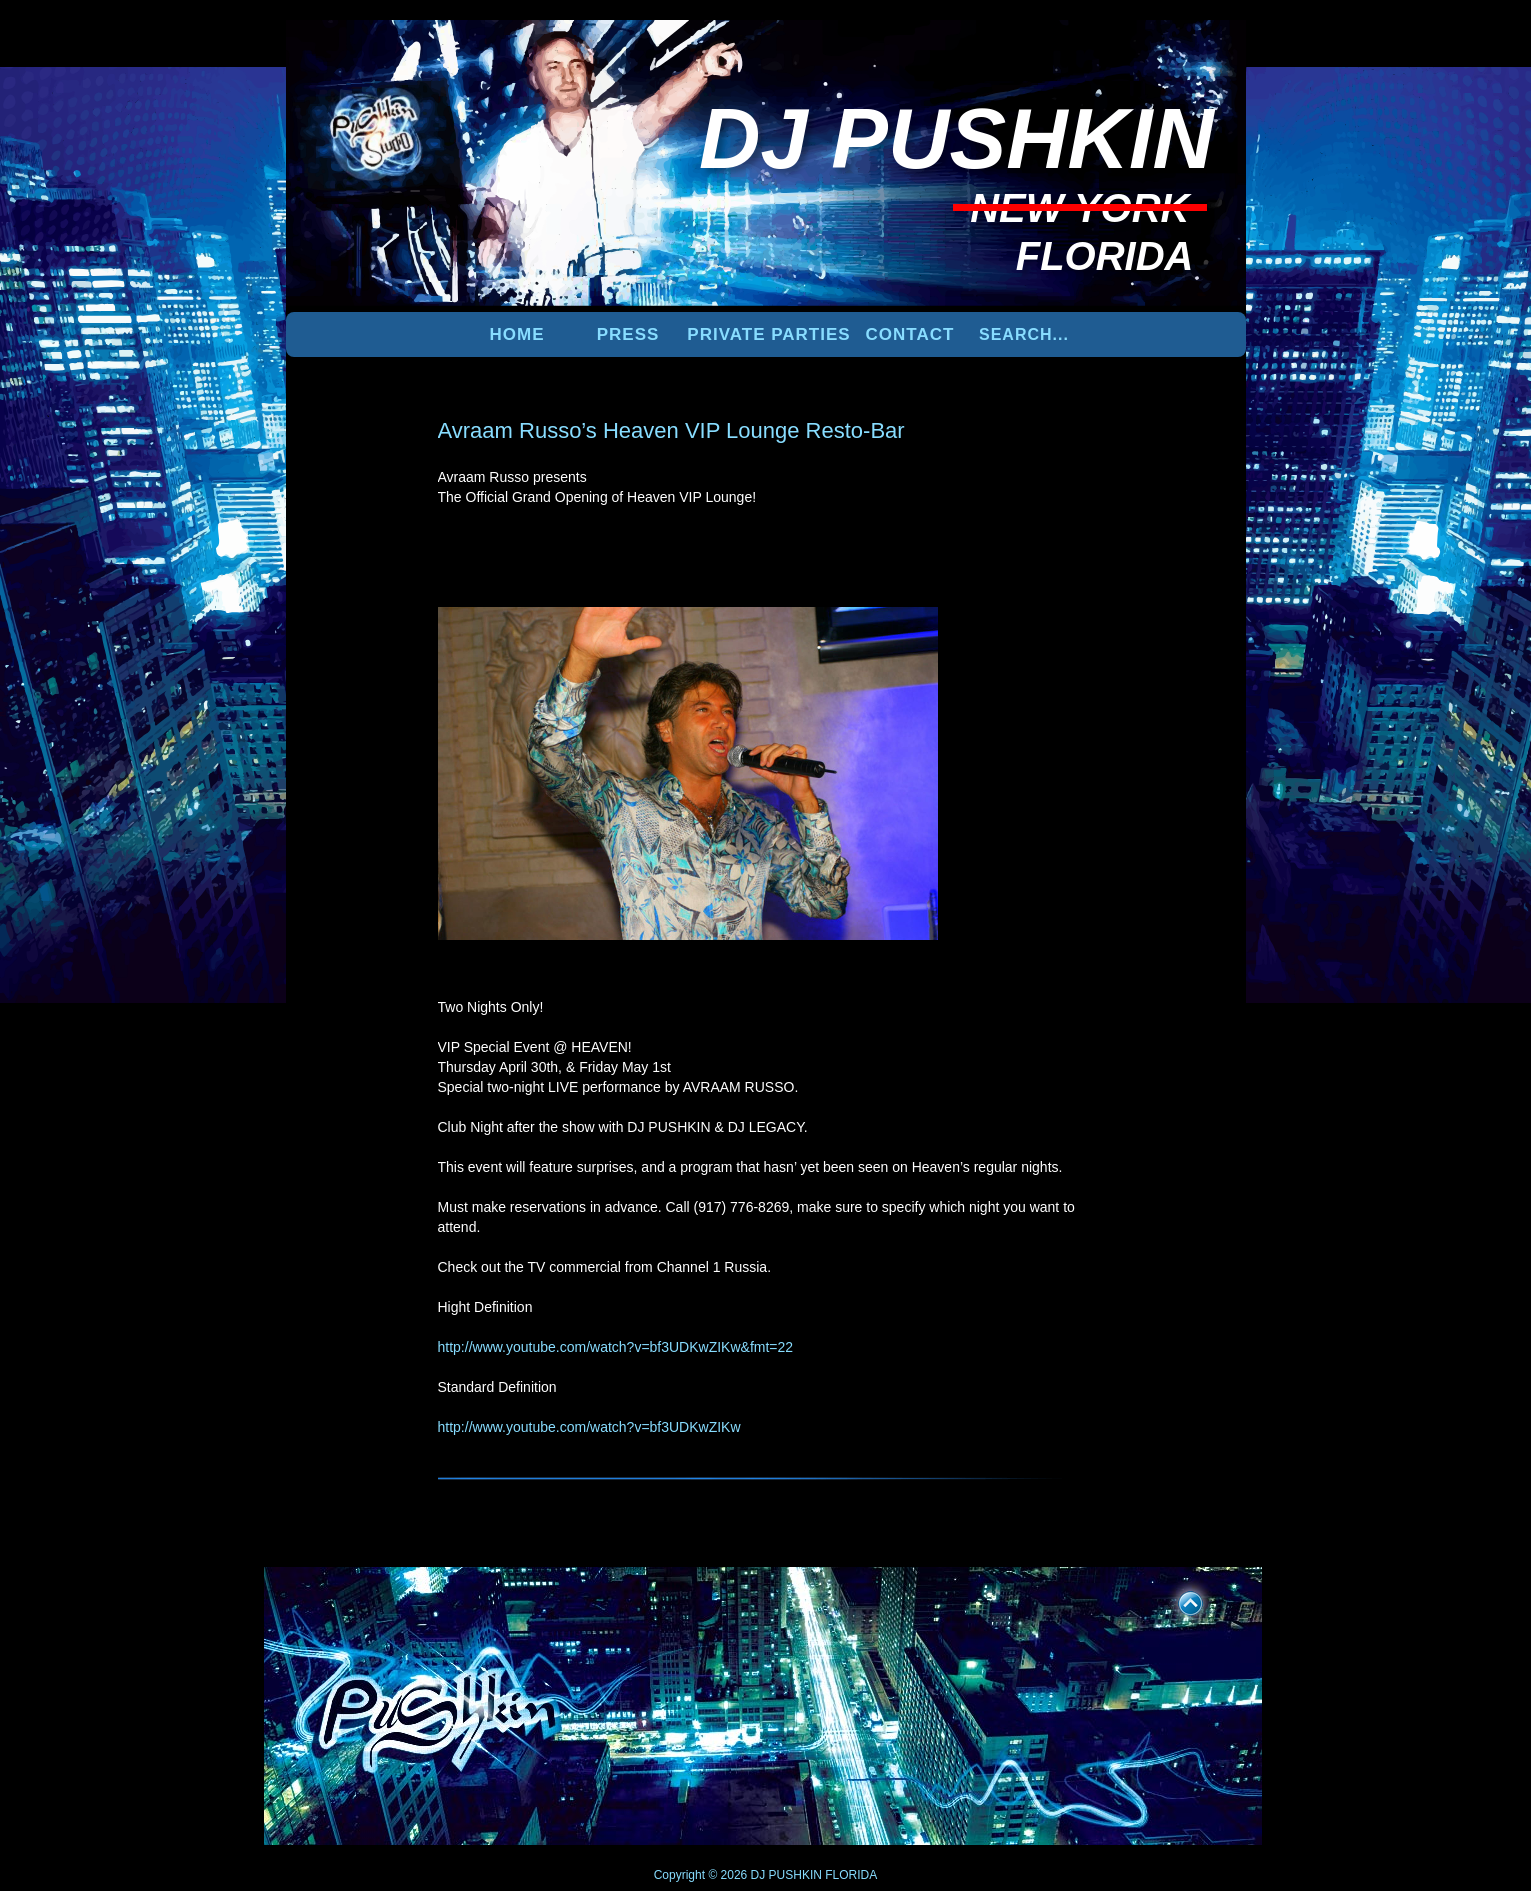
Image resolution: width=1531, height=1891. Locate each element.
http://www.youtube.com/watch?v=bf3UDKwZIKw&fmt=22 (616, 1347)
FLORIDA (851, 1875)
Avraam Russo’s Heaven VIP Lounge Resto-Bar (671, 430)
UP (1177, 1600)
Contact (910, 334)
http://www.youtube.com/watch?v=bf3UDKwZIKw (589, 1427)
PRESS (628, 334)
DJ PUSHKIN (784, 1875)
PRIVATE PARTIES (768, 334)
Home (517, 334)
